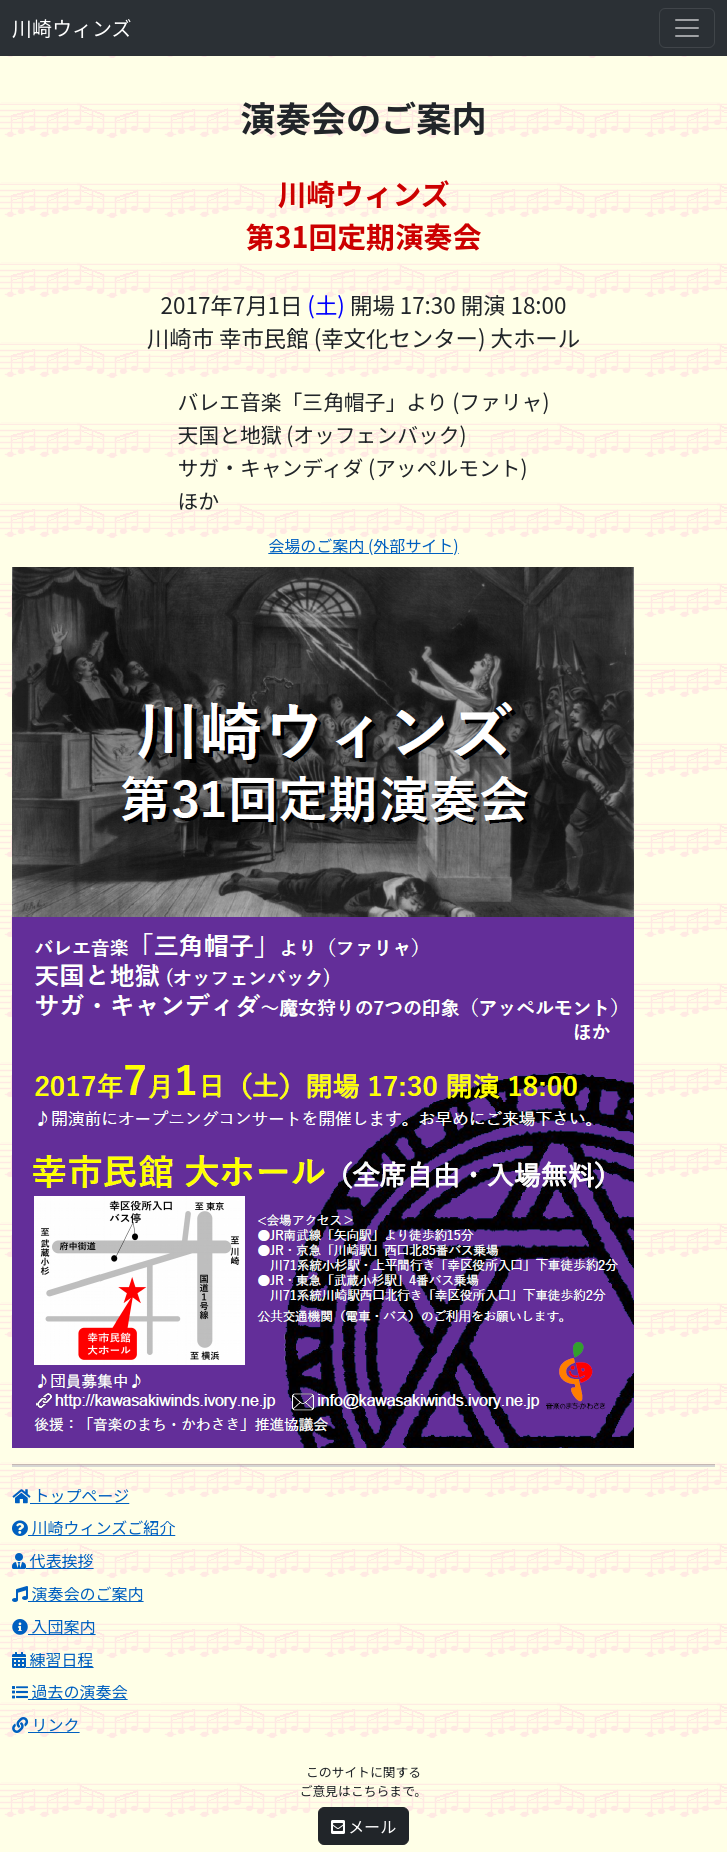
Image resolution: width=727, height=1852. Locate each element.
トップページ (70, 1495)
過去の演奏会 (70, 1691)
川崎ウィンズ (72, 27)
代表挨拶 (53, 1560)
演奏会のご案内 (78, 1593)
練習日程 (53, 1659)
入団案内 (54, 1626)
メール (364, 1826)
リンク (46, 1724)
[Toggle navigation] (687, 28)
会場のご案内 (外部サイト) (363, 545)
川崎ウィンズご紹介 (93, 1527)
